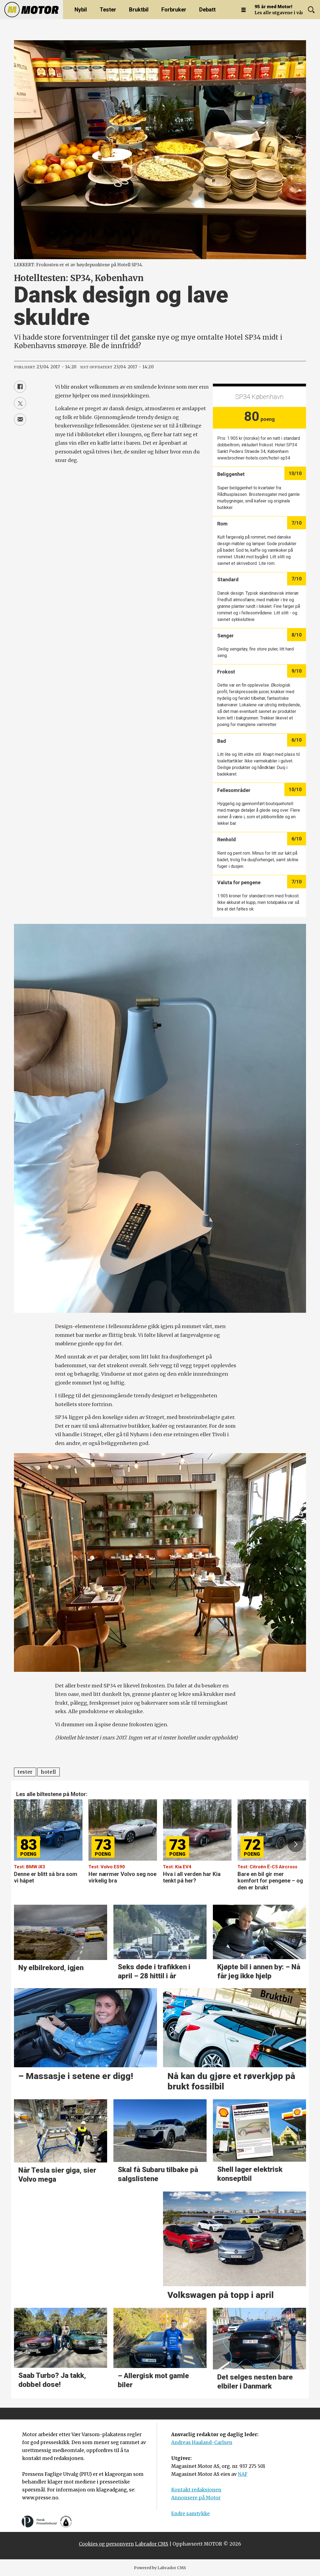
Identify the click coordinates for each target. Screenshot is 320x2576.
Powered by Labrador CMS (160, 2567)
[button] (295, 1844)
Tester (108, 9)
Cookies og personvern (106, 2544)
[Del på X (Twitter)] (20, 403)
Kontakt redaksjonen (196, 2490)
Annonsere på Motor (196, 2498)
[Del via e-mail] (20, 420)
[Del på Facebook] (20, 387)
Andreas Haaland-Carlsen (201, 2442)
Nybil (81, 9)
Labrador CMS (151, 2544)
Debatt (207, 9)
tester (25, 1772)
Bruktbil (138, 9)
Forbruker (173, 9)
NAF (242, 2474)
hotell (48, 1772)
